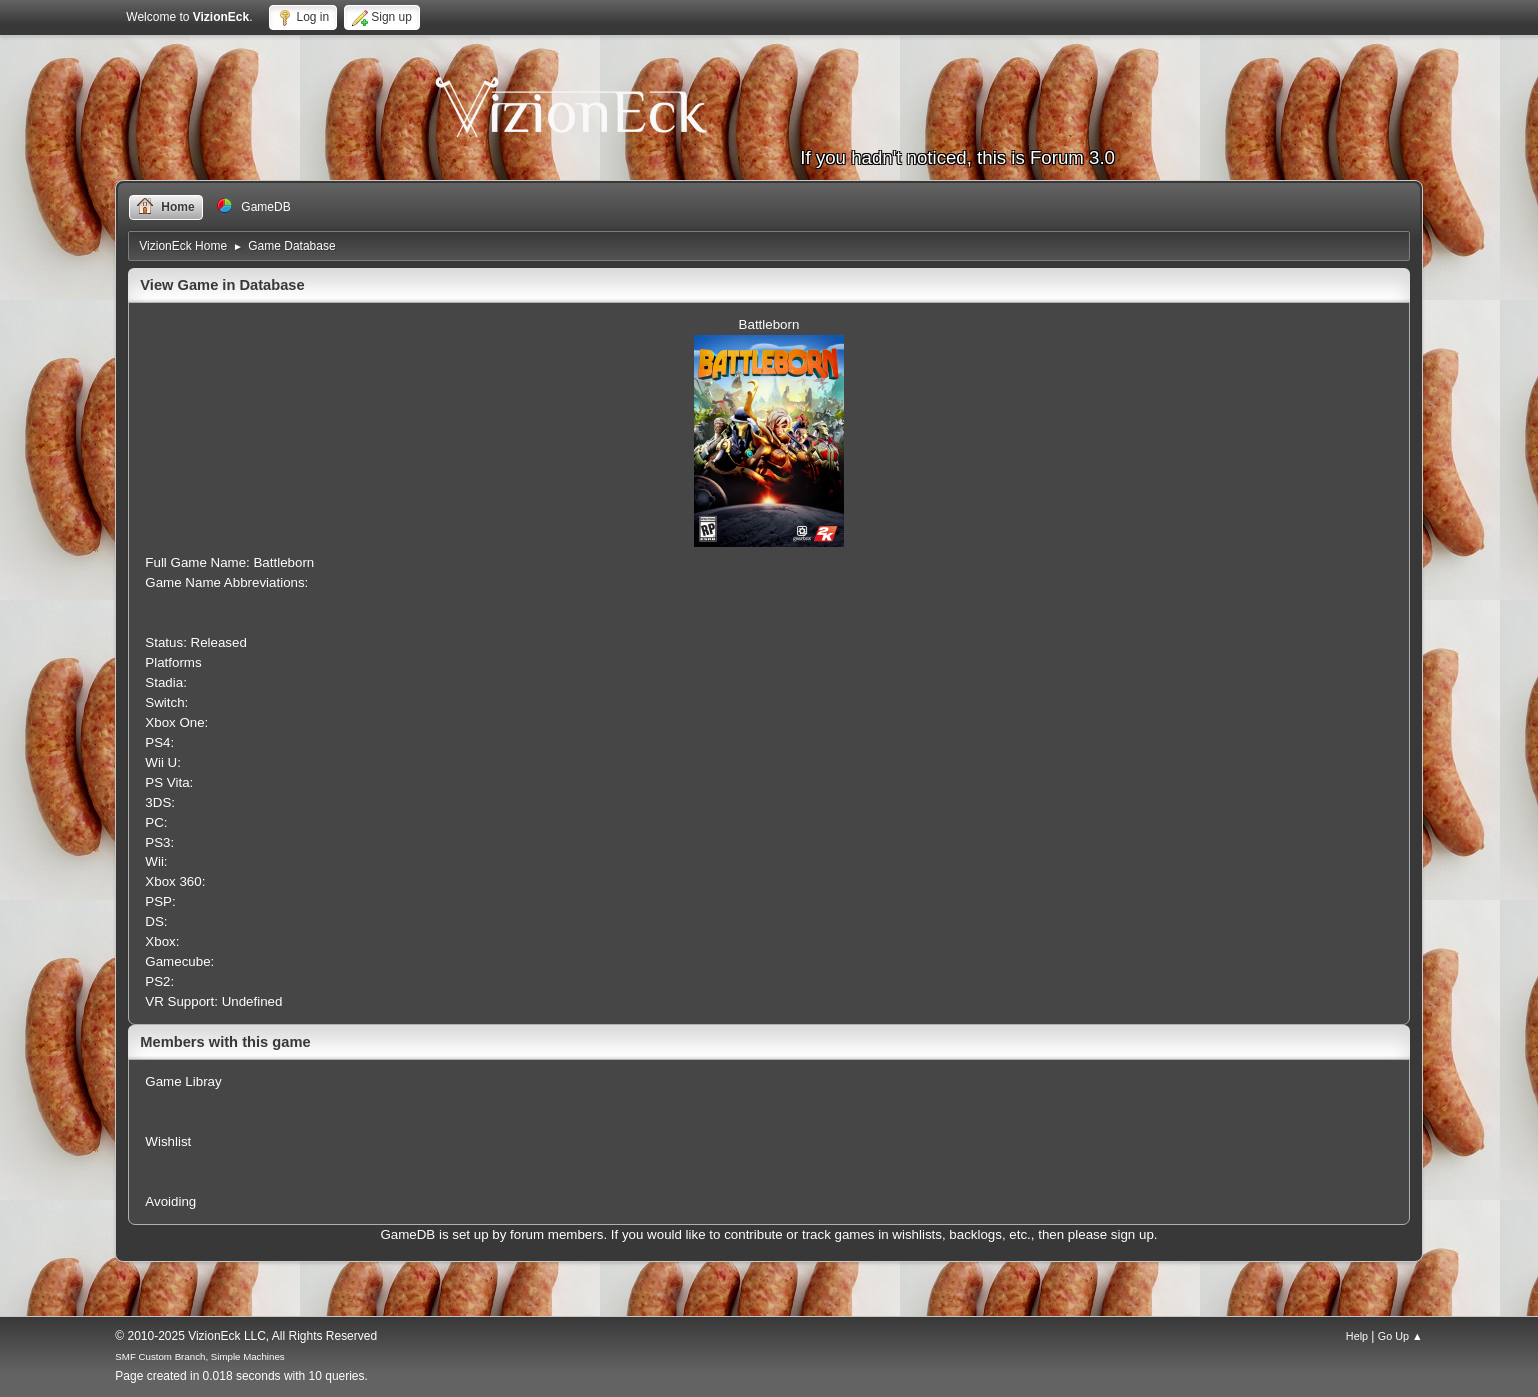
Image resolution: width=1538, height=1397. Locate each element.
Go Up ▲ (1400, 1336)
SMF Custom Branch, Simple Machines (199, 1356)
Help (1357, 1336)
